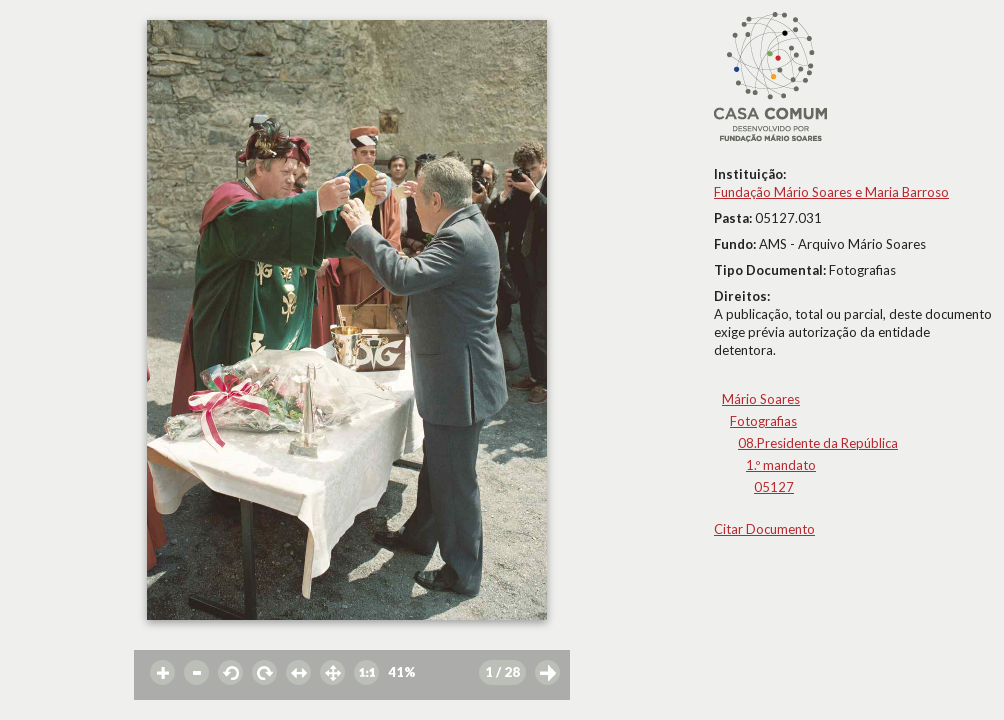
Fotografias (763, 421)
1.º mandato (781, 465)
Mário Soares (761, 399)
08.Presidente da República (818, 443)
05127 (774, 487)
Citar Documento (764, 529)
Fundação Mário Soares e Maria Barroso (831, 192)
